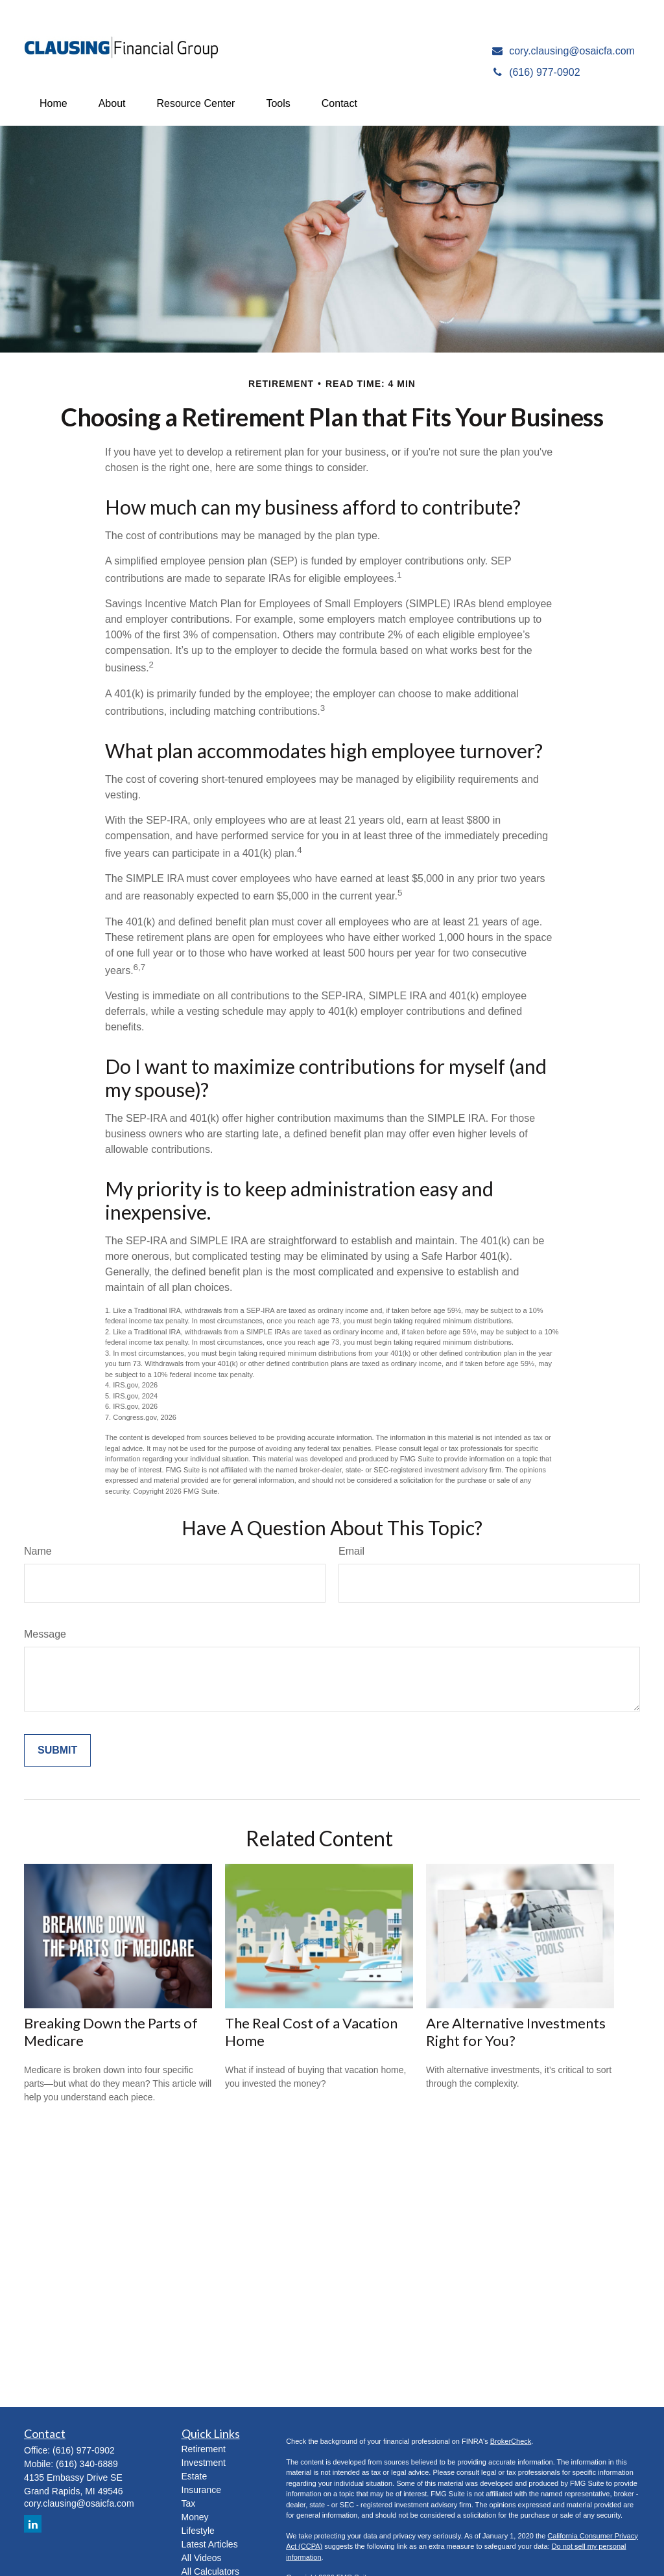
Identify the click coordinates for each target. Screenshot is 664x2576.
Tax (189, 2503)
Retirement (204, 2449)
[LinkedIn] (33, 2524)
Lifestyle (198, 2530)
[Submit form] (57, 1750)
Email (351, 1551)
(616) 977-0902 (84, 2450)
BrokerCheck (511, 2441)
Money (195, 2517)
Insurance (201, 2490)
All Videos (202, 2558)
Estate (195, 2476)
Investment (204, 2462)
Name (38, 1551)
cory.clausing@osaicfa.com (79, 2503)
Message (45, 1634)
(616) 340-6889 (87, 2464)
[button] (53, 103)
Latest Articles (210, 2544)
